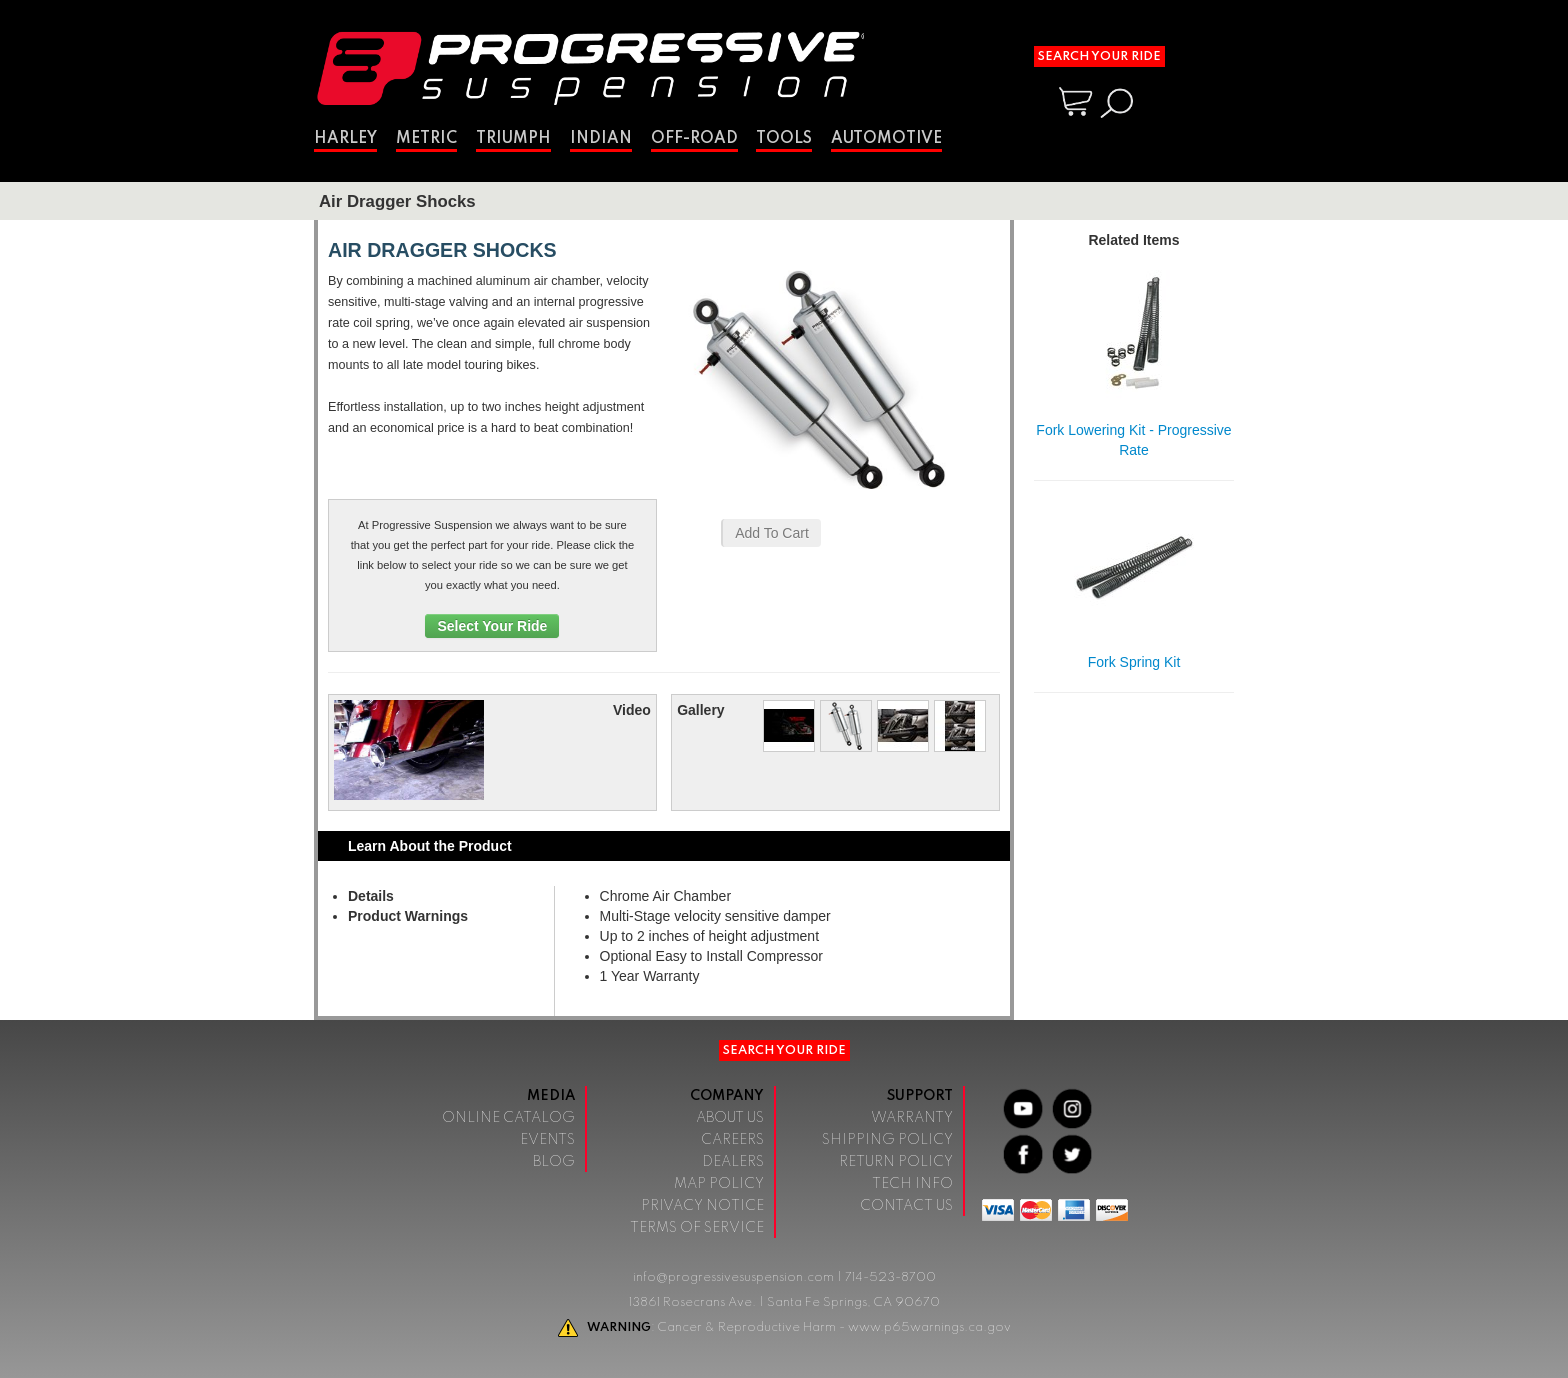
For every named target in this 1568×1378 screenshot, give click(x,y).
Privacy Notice (702, 1206)
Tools (784, 139)
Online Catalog (508, 1118)
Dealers (733, 1162)
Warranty (912, 1118)
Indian (601, 139)
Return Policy (896, 1162)
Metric (426, 139)
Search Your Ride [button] (1099, 56)
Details (371, 896)
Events (547, 1140)
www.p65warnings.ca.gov (929, 1327)
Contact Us (906, 1206)
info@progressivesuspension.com (733, 1277)
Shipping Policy (887, 1140)
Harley (345, 139)
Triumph (513, 139)
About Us (730, 1118)
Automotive (886, 139)
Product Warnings (408, 916)
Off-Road (694, 139)
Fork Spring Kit (1134, 662)
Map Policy (719, 1184)
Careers (732, 1140)
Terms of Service (697, 1228)
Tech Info (912, 1184)
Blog (554, 1162)
